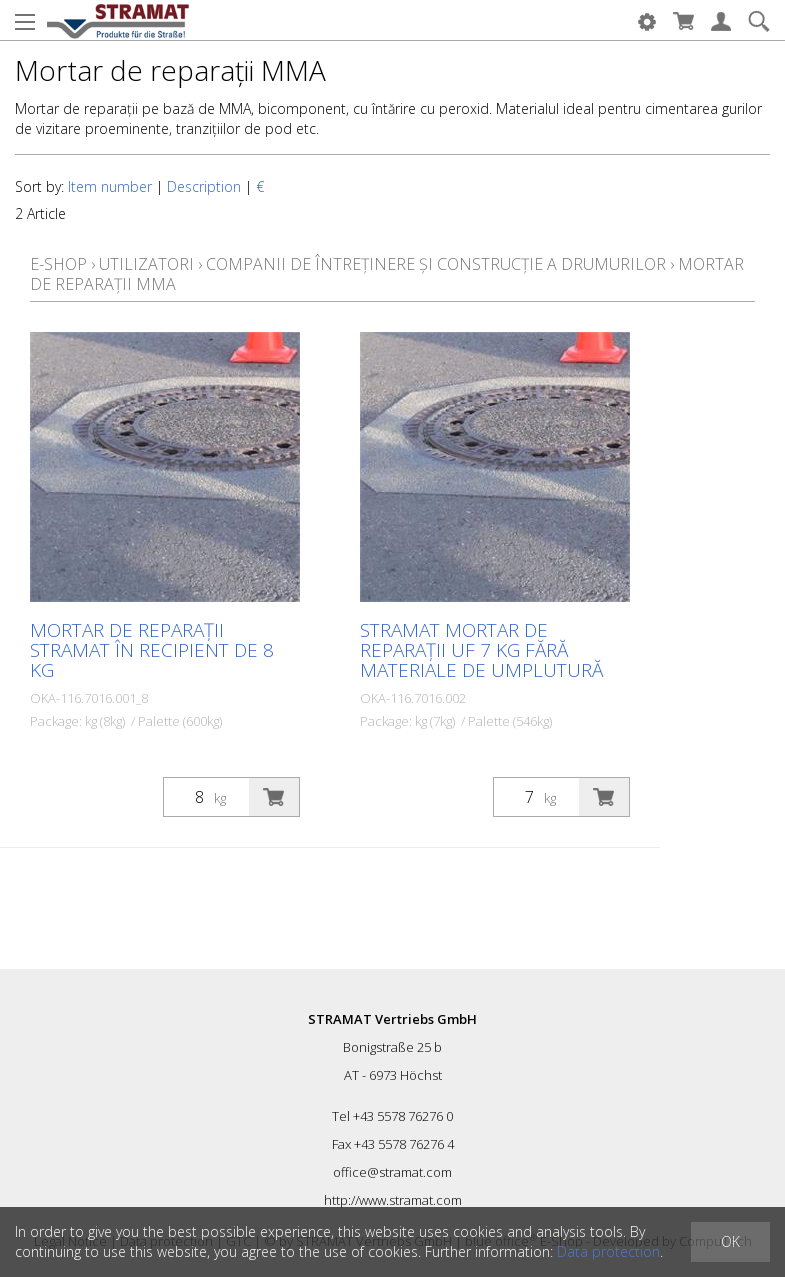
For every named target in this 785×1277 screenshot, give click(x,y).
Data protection (608, 1251)
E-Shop (58, 264)
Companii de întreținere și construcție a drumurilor (436, 264)
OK (730, 1241)
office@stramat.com (392, 1172)
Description (204, 186)
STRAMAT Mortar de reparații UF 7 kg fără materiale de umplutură (481, 650)
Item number (110, 186)
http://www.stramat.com (393, 1200)
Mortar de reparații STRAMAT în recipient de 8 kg (152, 650)
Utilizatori (146, 264)
